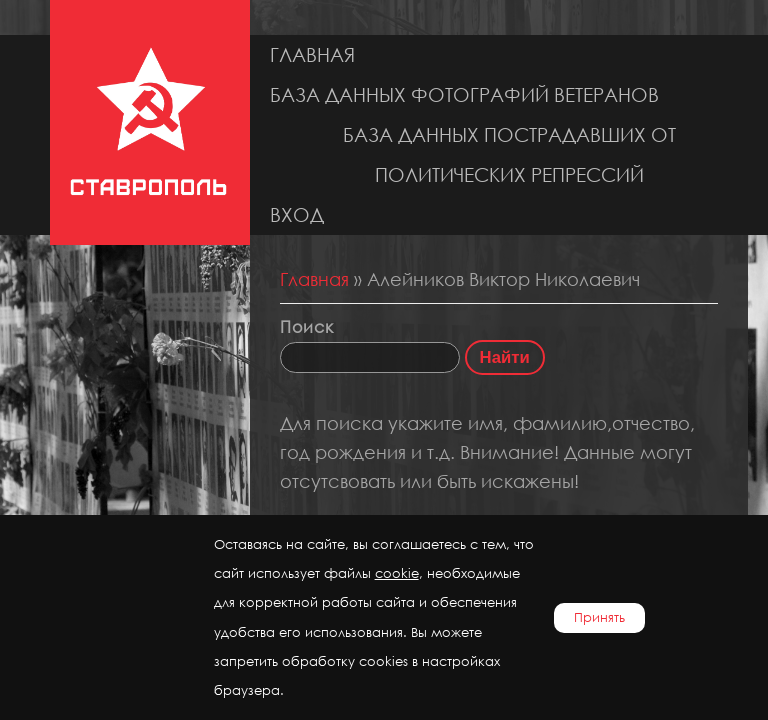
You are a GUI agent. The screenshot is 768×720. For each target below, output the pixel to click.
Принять (599, 617)
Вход (297, 214)
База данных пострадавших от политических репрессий (509, 154)
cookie (397, 573)
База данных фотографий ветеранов (464, 94)
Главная (312, 54)
